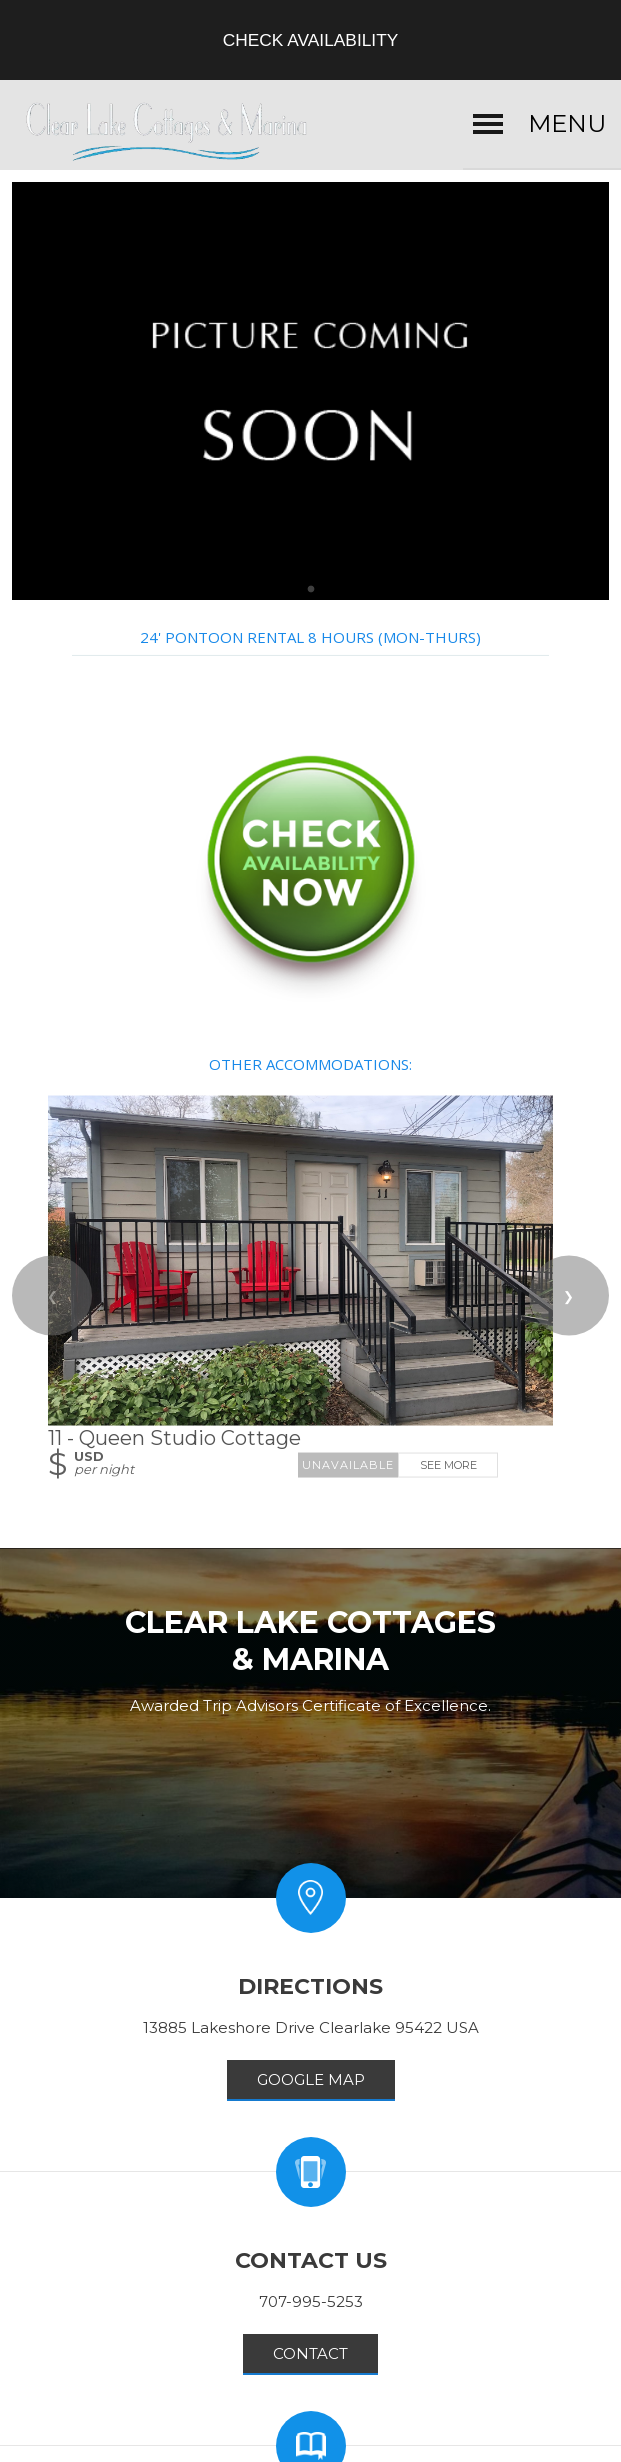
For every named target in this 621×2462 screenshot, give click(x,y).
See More (448, 1465)
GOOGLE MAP (311, 2079)
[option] (310, 391)
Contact (310, 2353)
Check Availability (311, 40)
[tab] (311, 590)
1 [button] (311, 590)
